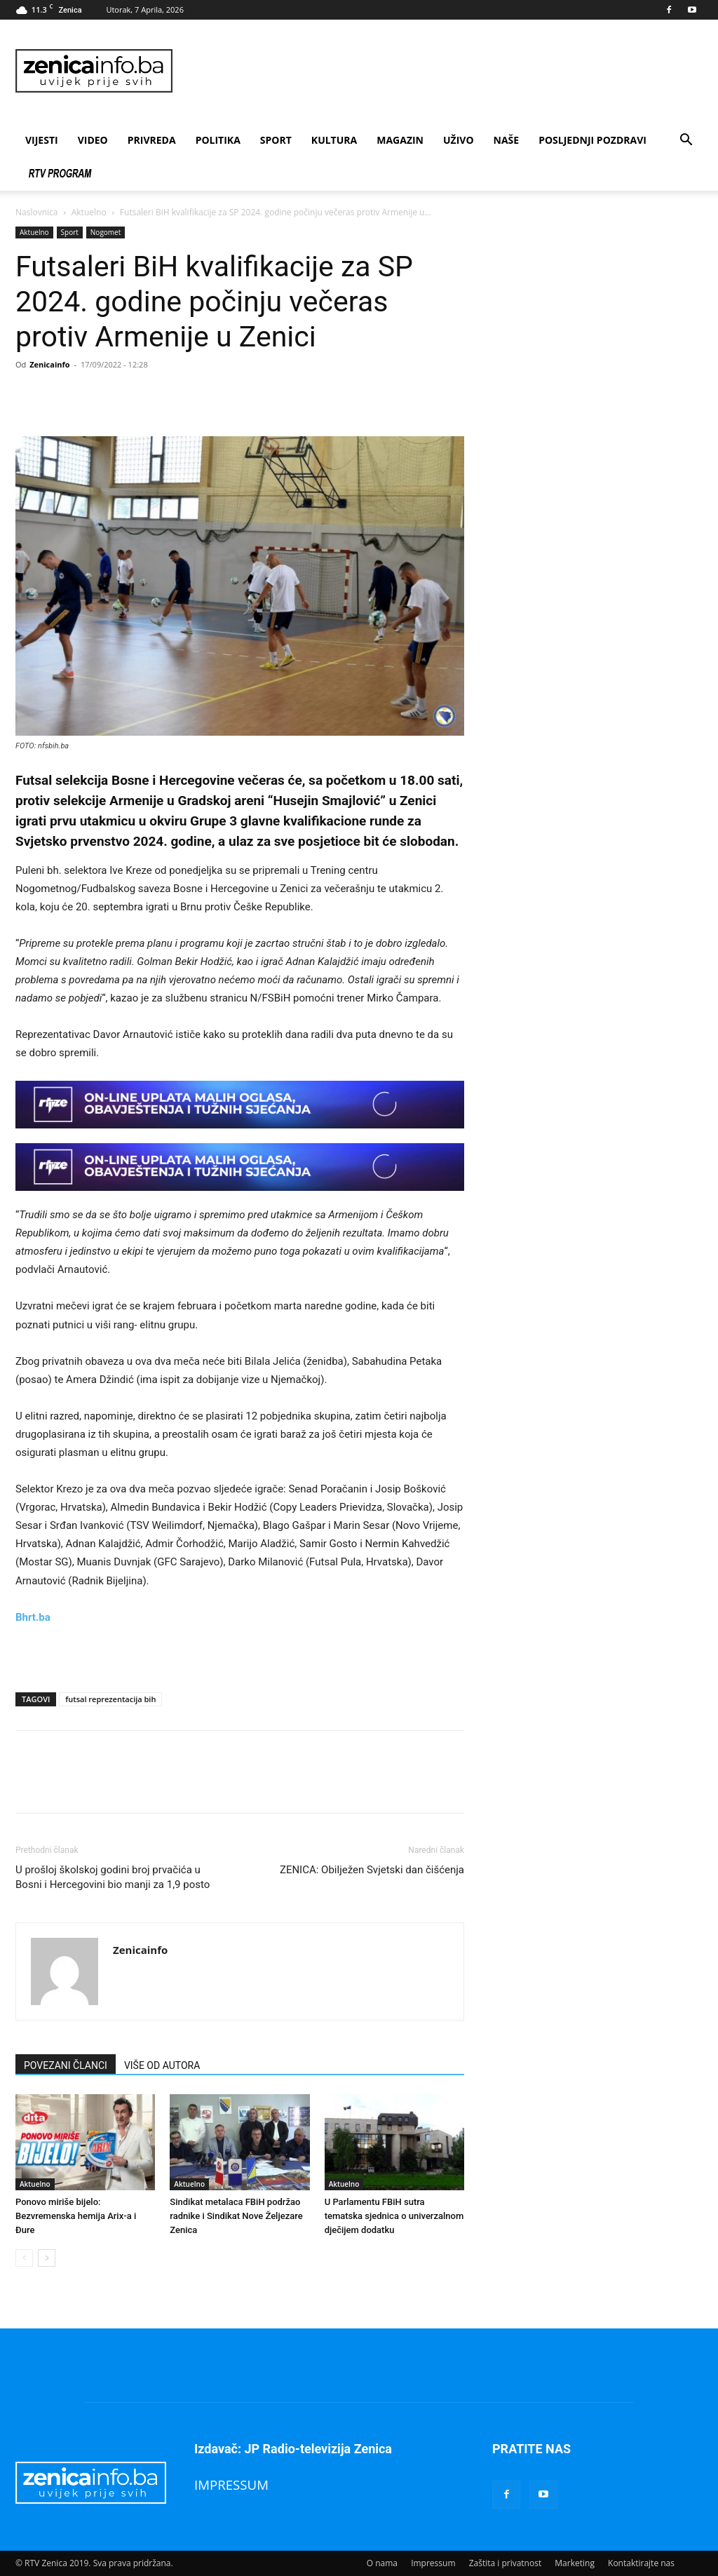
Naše (507, 140)
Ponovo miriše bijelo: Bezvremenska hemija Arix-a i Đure (75, 2216)
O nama (382, 2563)
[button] (686, 141)
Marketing (575, 2563)
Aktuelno (89, 212)
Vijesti (41, 140)
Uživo (458, 140)
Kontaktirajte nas (641, 2563)
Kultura (334, 140)
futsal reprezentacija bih (110, 1699)
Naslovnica (36, 212)
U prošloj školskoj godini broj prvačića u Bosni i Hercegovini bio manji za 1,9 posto (112, 1877)
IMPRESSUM (231, 2484)
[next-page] (46, 2258)
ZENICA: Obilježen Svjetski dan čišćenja (372, 1869)
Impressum (433, 2563)
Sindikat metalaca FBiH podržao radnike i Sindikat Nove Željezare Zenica (236, 2216)
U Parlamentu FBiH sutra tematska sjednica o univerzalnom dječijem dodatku (394, 2216)
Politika (218, 140)
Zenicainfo (49, 364)
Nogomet (105, 232)
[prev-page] (24, 2258)
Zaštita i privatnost (505, 2563)
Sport (276, 140)
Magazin (400, 140)
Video (93, 140)
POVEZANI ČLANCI (65, 2065)
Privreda (152, 140)
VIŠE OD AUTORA (162, 2065)
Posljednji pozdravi (592, 140)
